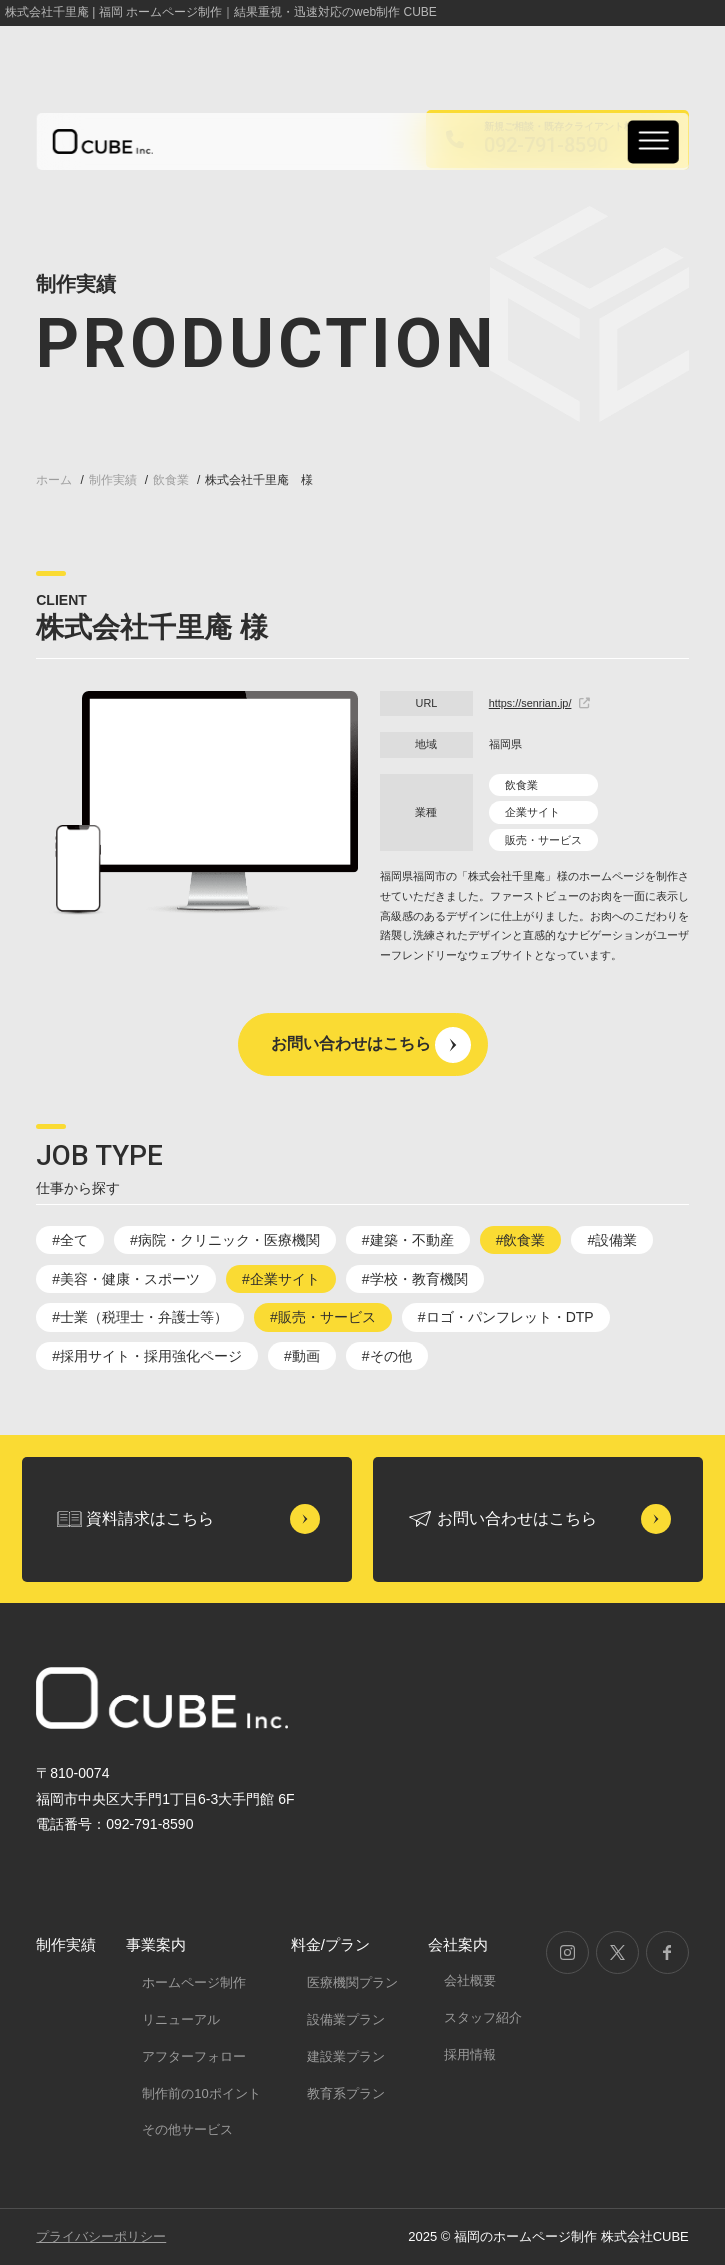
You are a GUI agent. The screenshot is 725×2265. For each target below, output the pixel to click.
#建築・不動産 (408, 1240)
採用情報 (470, 2054)
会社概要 (470, 1980)
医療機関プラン (352, 1982)
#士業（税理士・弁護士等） (140, 1317)
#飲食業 (521, 1240)
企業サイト (532, 812)
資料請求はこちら (150, 1518)
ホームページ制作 (194, 1982)
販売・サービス (543, 840)
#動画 (302, 1356)
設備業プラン (346, 2019)
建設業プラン (346, 2056)
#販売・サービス (323, 1317)
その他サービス (187, 2129)
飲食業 (521, 785)
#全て (70, 1240)
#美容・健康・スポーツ (126, 1279)
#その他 (387, 1356)
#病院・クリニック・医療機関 (225, 1240)
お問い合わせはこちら (351, 1043)
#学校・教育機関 (415, 1279)
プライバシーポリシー (101, 2236)
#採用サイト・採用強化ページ (147, 1356)
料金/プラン (330, 1944)
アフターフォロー (194, 2056)
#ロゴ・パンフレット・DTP (506, 1317)
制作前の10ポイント (201, 2093)
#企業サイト (281, 1279)
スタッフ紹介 (483, 2017)
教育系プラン (346, 2093)
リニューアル (181, 2019)
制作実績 (66, 1944)
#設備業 (612, 1240)
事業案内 (156, 1944)
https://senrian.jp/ (540, 703)
